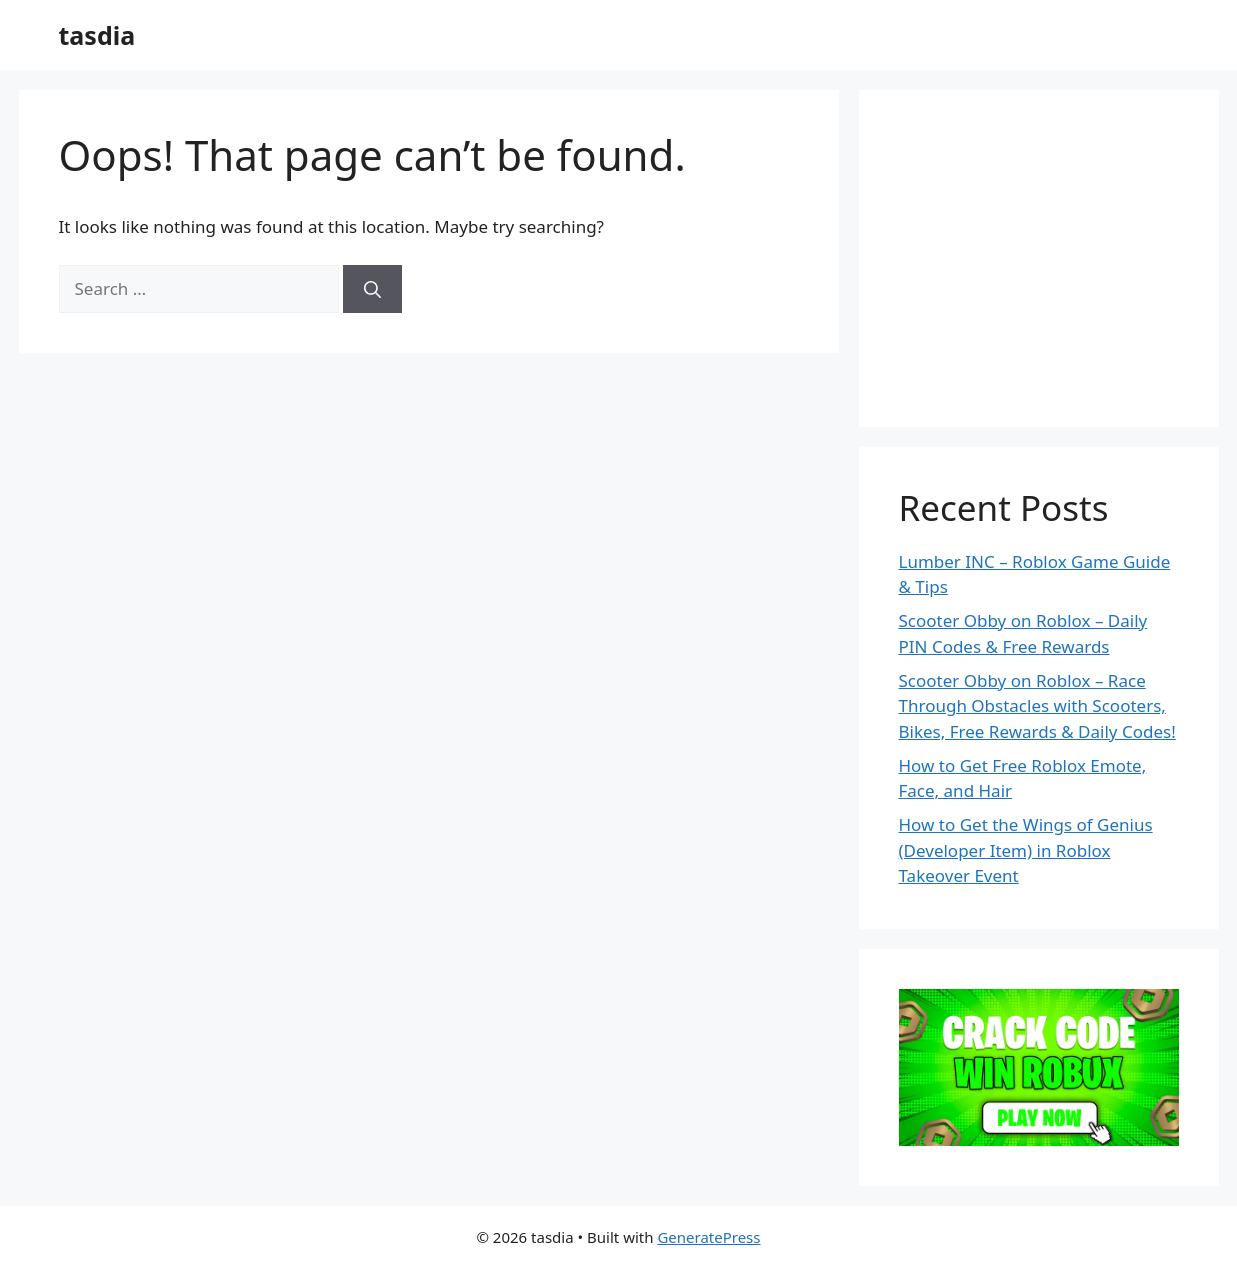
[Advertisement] (1049, 255)
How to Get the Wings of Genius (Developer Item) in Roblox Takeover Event (1026, 850)
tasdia (97, 35)
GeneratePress (708, 1237)
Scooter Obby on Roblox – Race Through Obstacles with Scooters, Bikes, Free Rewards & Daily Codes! (1037, 706)
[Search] (372, 289)
